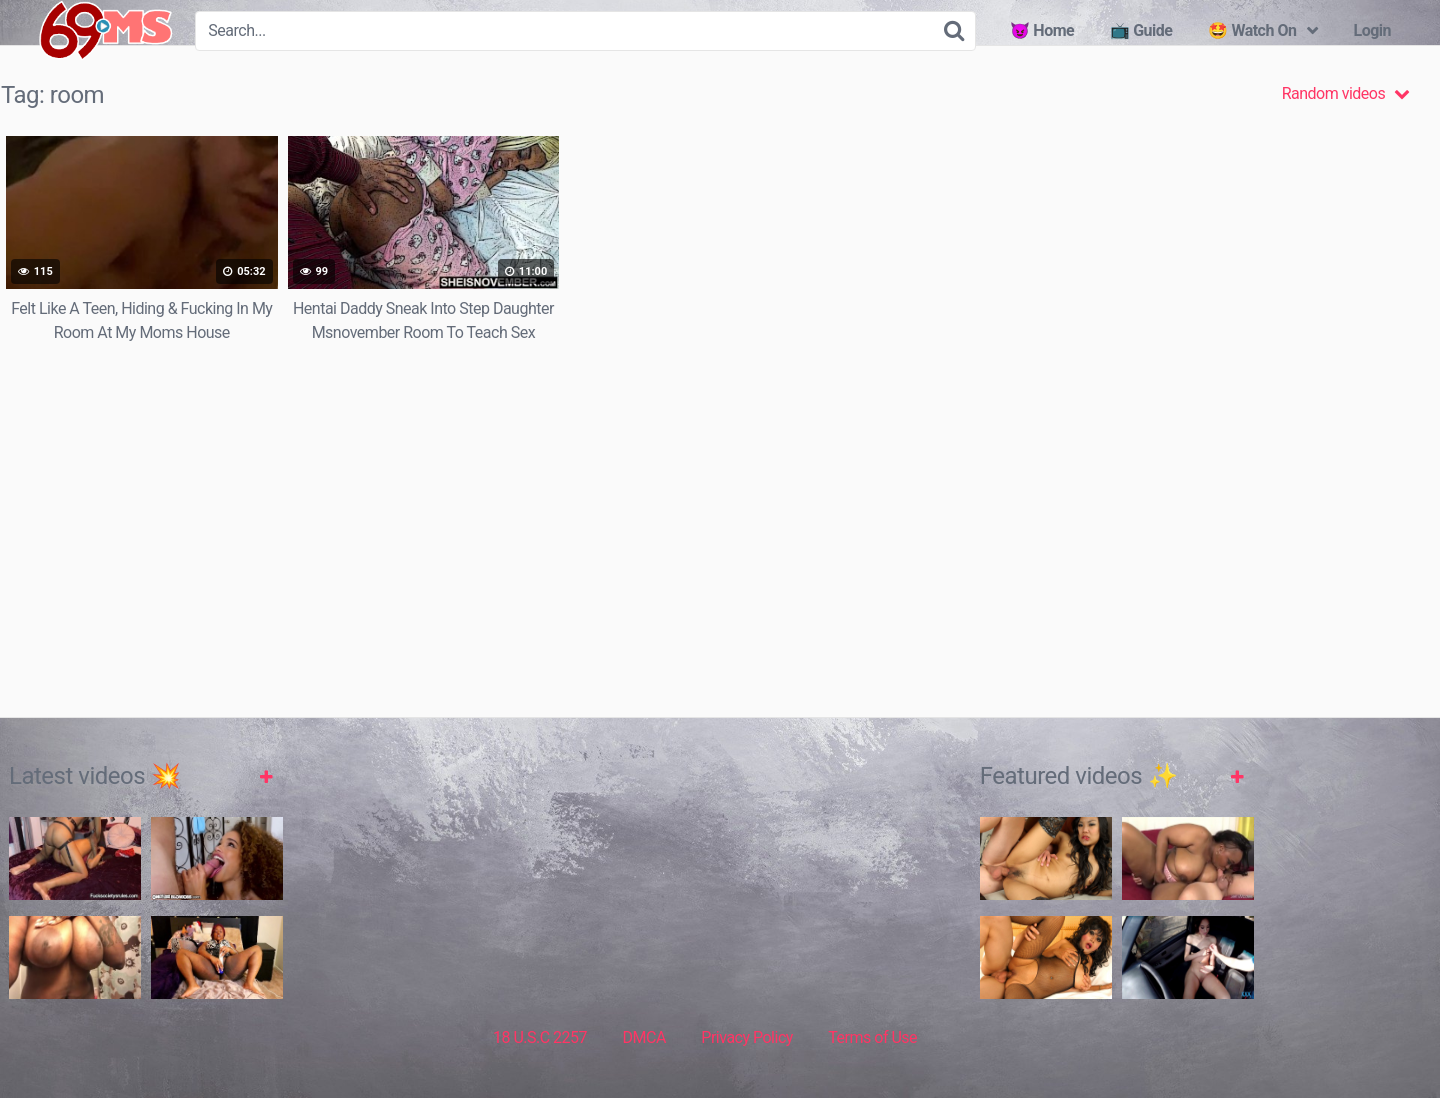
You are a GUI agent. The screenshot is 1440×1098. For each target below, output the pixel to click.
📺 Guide (1141, 30)
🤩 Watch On (1252, 30)
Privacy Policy (747, 1037)
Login (1372, 30)
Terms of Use (872, 1037)
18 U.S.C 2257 (540, 1037)
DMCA (644, 1037)
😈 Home (1042, 30)
